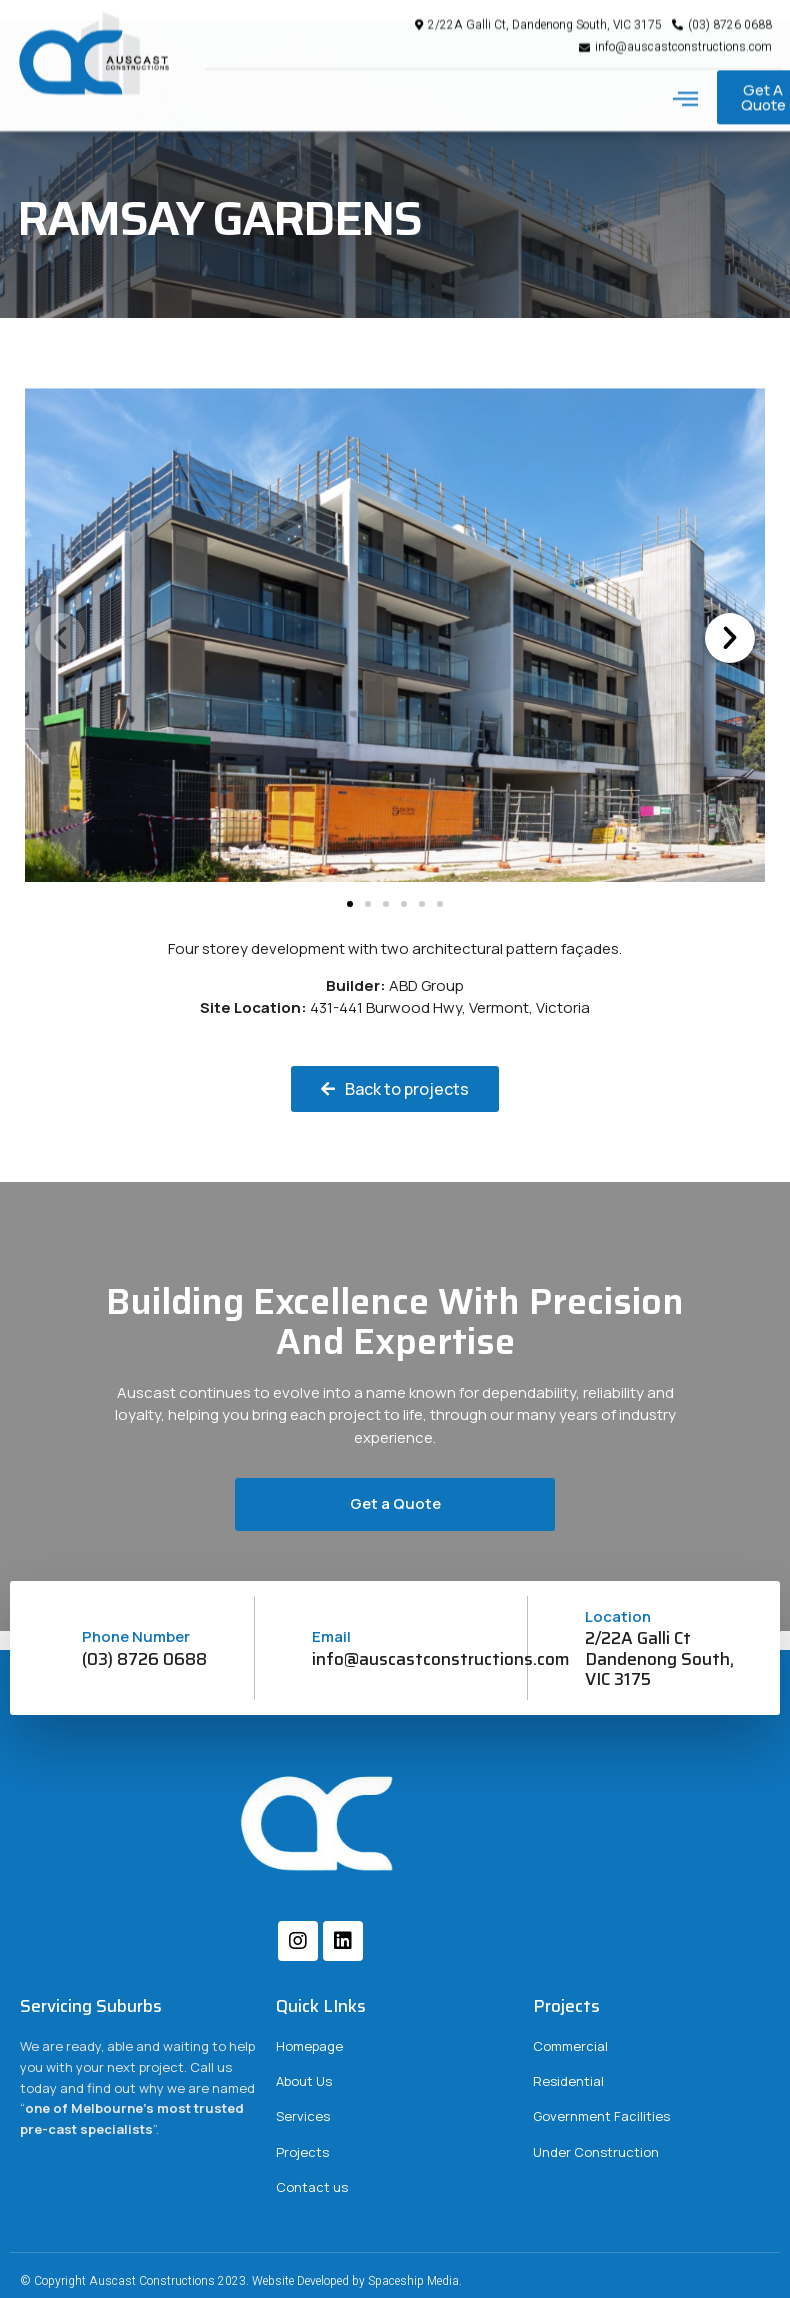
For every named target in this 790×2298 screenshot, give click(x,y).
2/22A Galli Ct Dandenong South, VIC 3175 (659, 1658)
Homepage (309, 2046)
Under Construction (596, 2152)
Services (303, 2116)
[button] (686, 83)
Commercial (570, 2046)
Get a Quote (395, 1503)
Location (618, 1616)
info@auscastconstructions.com (441, 1659)
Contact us (312, 2187)
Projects (302, 2152)
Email (331, 1636)
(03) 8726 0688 (144, 1659)
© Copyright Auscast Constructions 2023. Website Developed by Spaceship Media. (241, 2281)
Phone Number (136, 1636)
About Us (304, 2081)
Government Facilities (601, 2116)
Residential (568, 2081)
